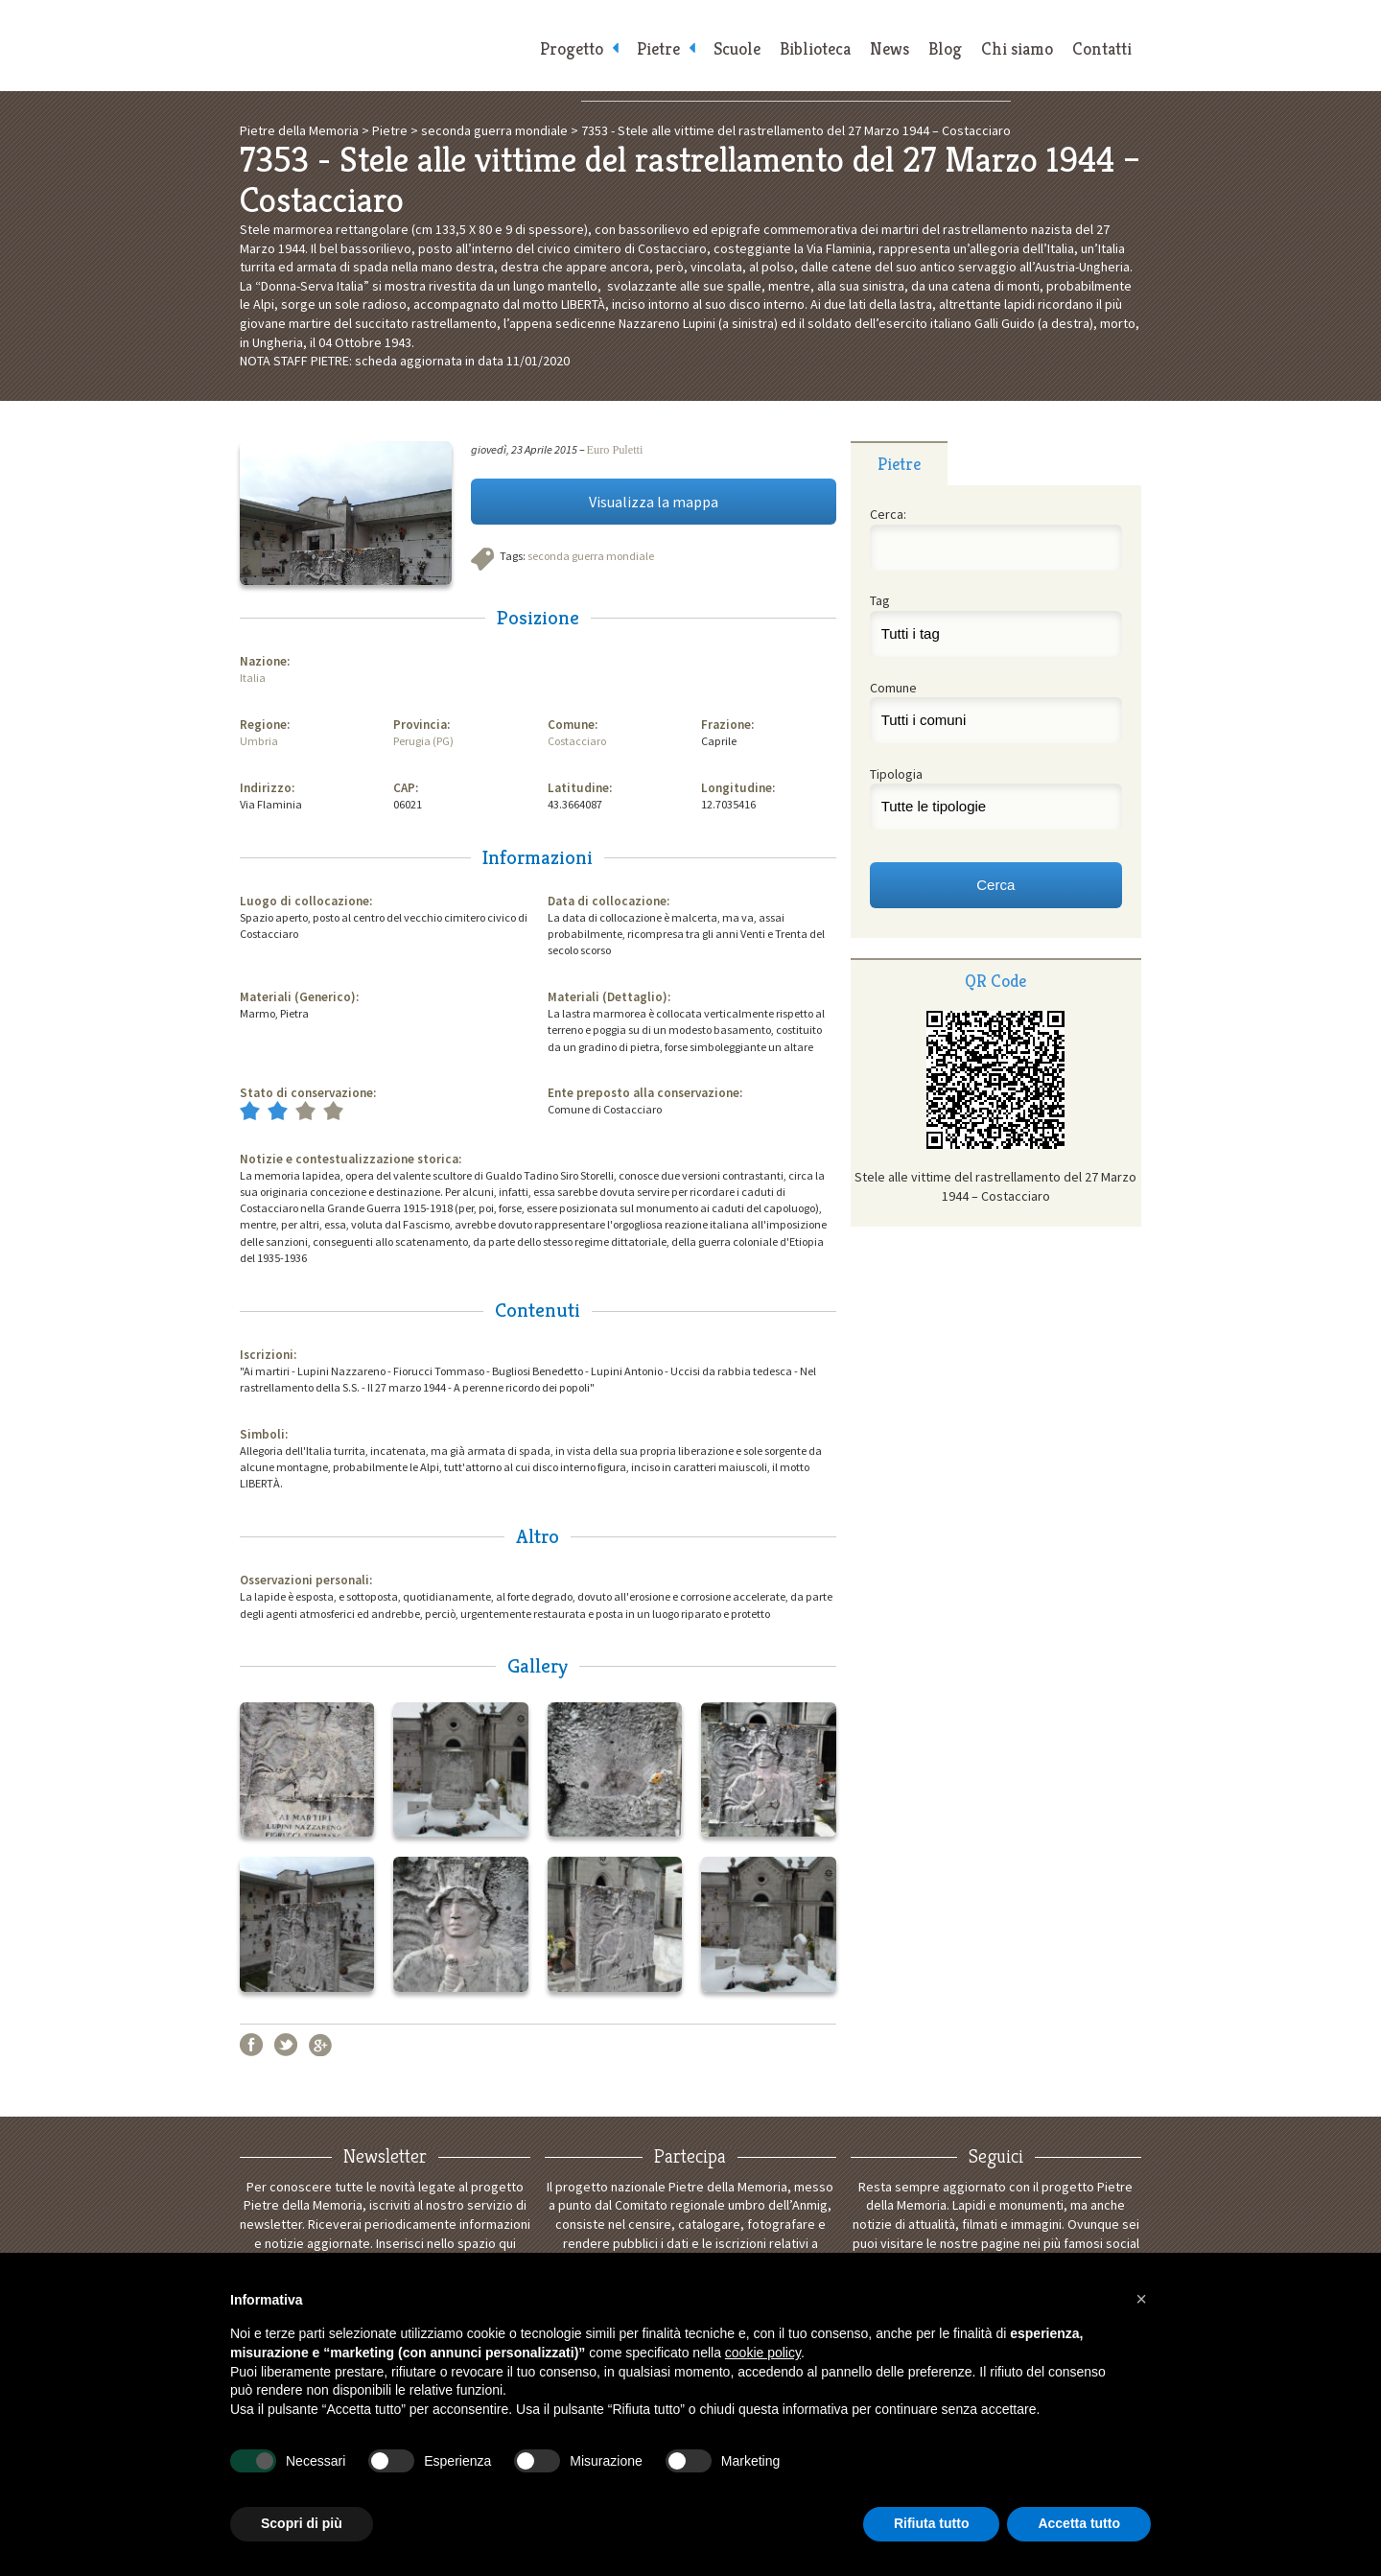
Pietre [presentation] (899, 464)
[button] (1141, 2298)
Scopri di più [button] (301, 2523)
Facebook (251, 2044)
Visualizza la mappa (653, 501)
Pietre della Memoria (383, 45)
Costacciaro (577, 741)
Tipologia (896, 774)
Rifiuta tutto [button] (932, 2523)
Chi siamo (1017, 48)
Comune (893, 687)
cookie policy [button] (763, 2352)
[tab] (899, 463)
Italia (253, 677)
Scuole (737, 48)
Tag (880, 600)
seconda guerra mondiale (590, 556)
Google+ (320, 2044)
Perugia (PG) (423, 741)
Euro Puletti (615, 450)
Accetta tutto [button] (1079, 2523)
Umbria (259, 741)
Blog (945, 48)
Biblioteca (815, 48)
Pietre (658, 48)
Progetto (571, 48)
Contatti (1102, 48)
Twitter (285, 2044)
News (889, 48)
